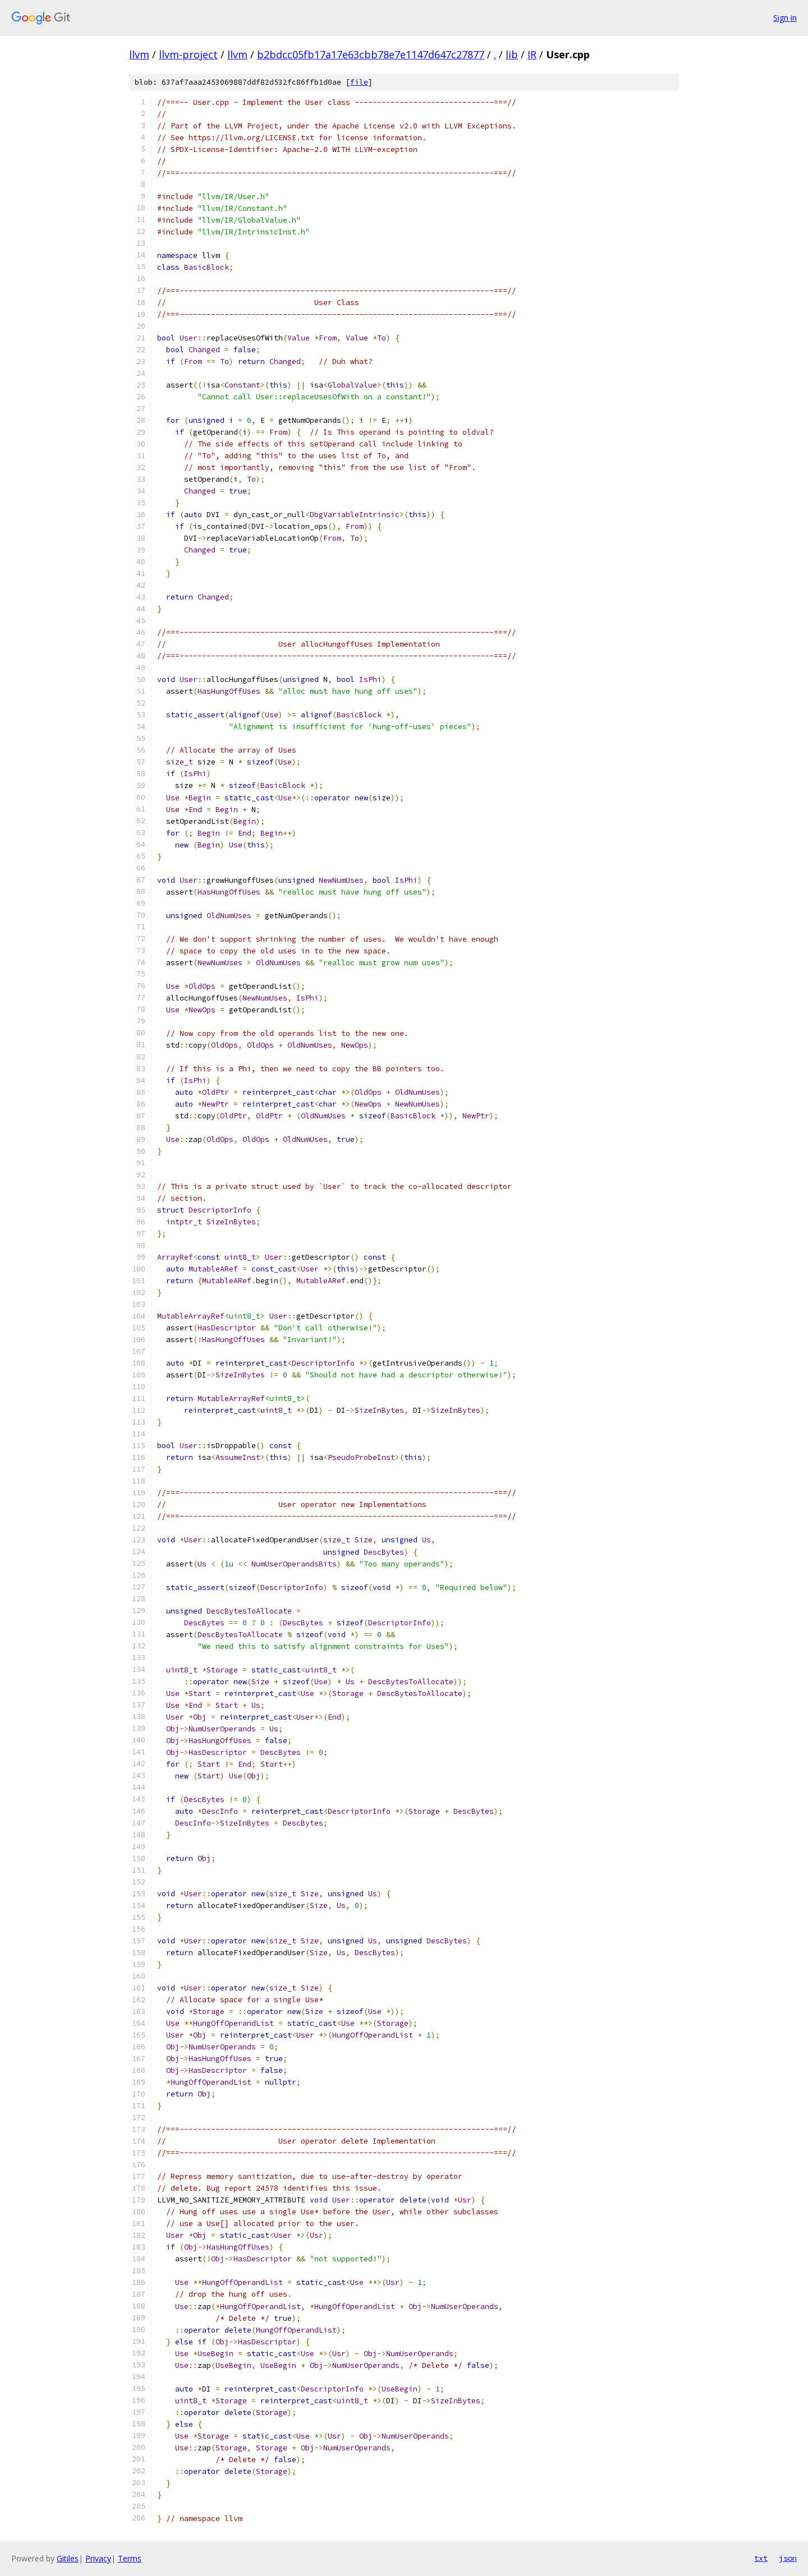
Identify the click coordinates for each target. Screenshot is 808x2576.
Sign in (785, 17)
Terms (129, 2558)
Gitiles (68, 2558)
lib (512, 54)
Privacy (98, 2558)
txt (761, 2558)
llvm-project (188, 54)
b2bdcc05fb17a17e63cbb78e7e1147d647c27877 (370, 54)
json (788, 2558)
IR (531, 54)
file (359, 82)
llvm (139, 54)
